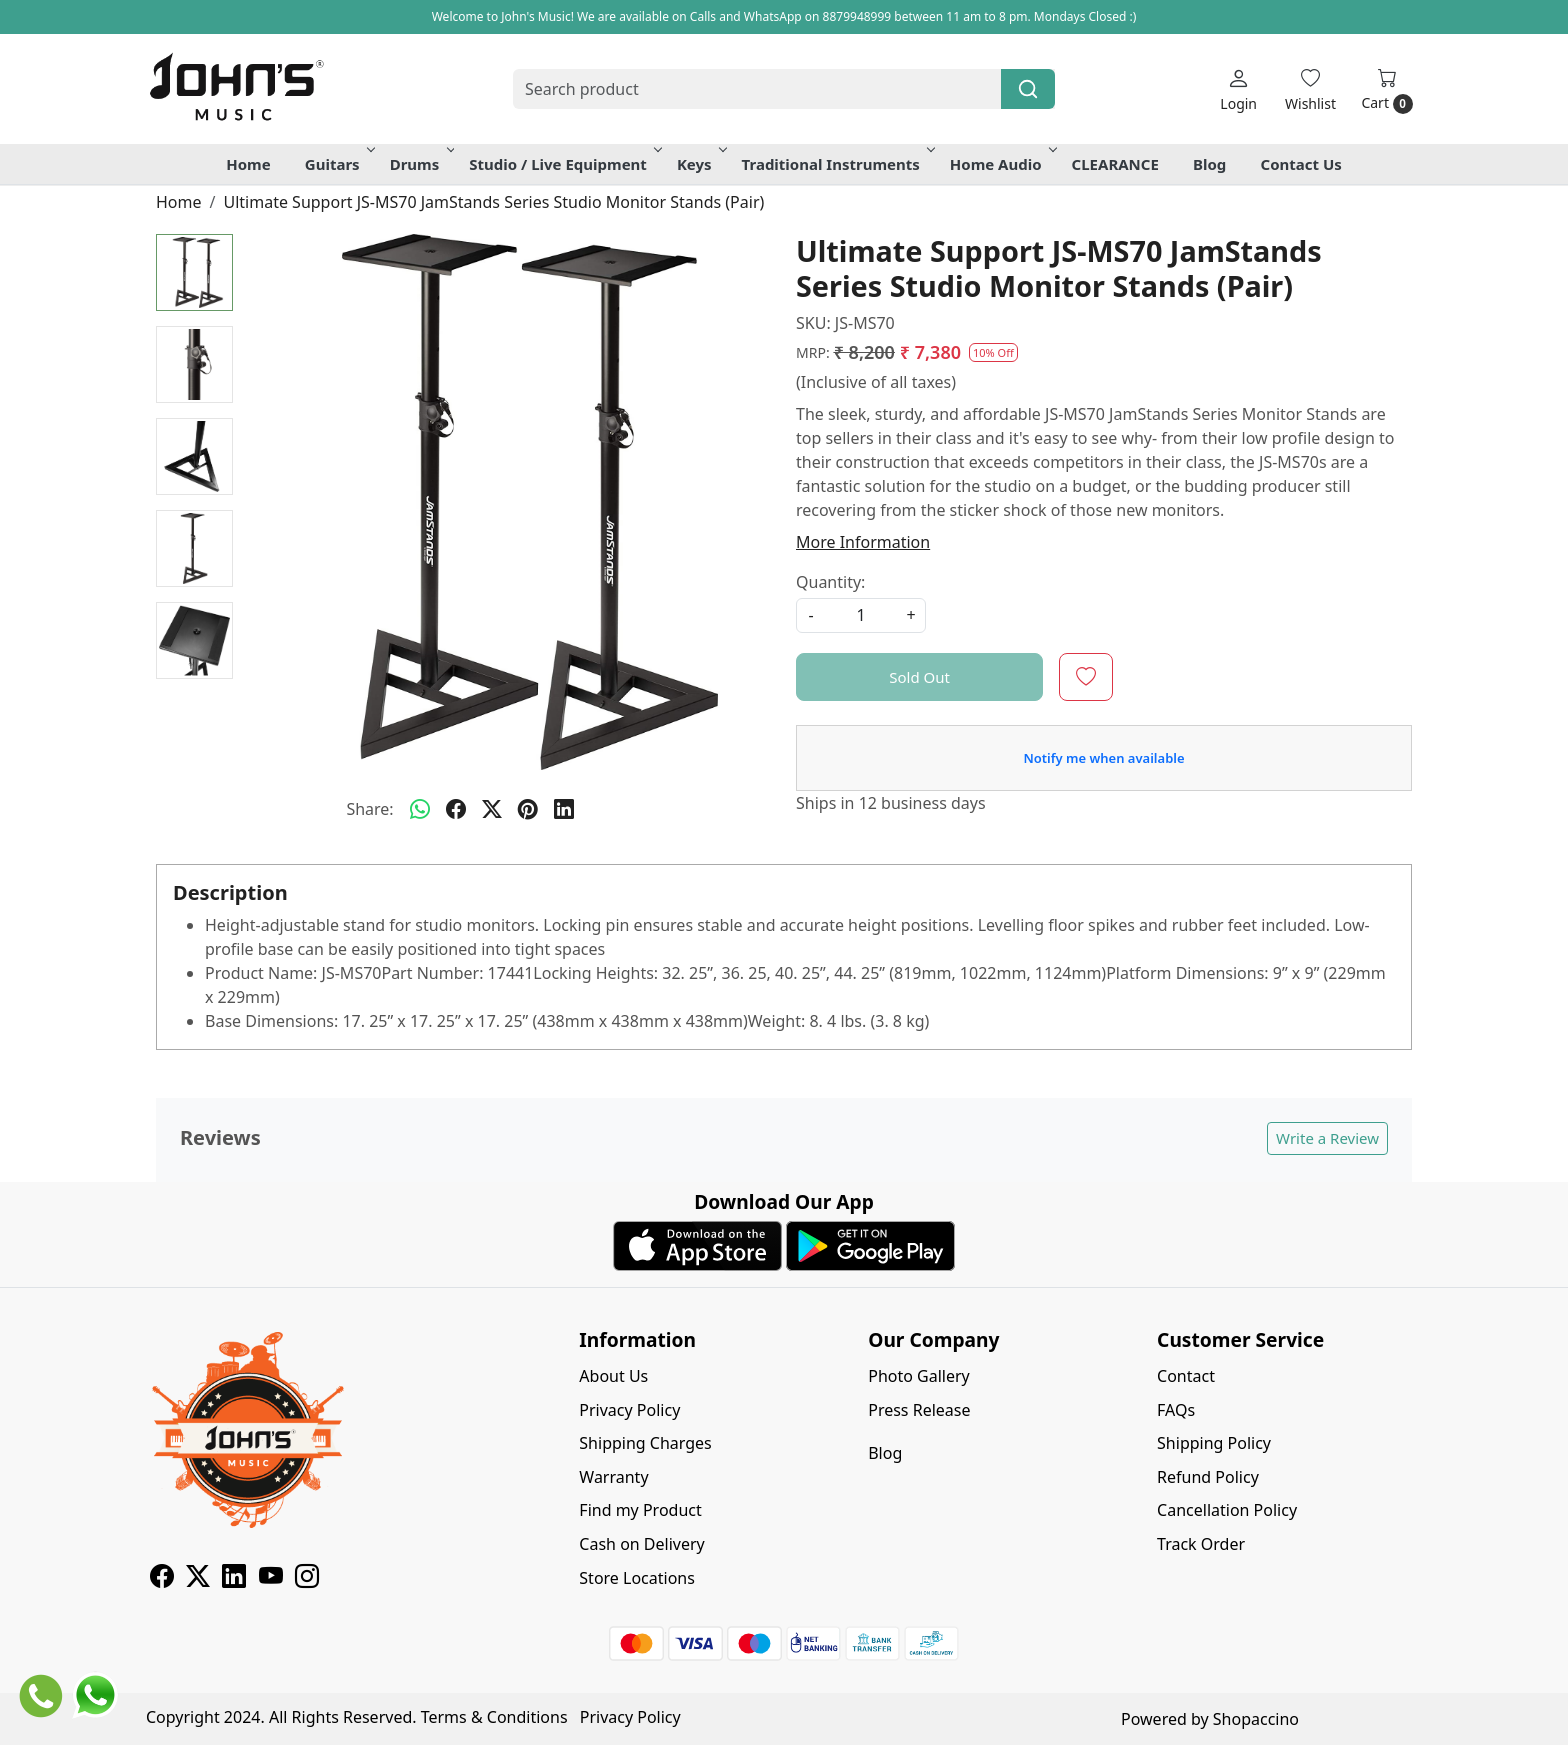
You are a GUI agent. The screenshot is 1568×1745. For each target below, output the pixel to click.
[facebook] (456, 809)
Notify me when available (1103, 758)
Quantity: (830, 582)
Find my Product (640, 1510)
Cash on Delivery (641, 1544)
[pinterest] (528, 809)
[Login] (1238, 89)
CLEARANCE (1115, 164)
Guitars (338, 164)
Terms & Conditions (494, 1717)
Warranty (613, 1477)
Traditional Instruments (837, 164)
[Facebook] (162, 1579)
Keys (700, 164)
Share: (369, 809)
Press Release (919, 1410)
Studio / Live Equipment (564, 164)
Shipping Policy (1214, 1443)
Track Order (1201, 1544)
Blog (1209, 164)
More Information (863, 542)
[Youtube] (271, 1579)
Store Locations (637, 1578)
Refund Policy (1208, 1477)
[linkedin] (564, 809)
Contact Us (1301, 164)
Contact (1186, 1376)
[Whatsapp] (420, 809)
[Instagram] (307, 1579)
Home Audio (1002, 164)
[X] (198, 1579)
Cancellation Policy (1227, 1510)
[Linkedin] (234, 1579)
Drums (421, 164)
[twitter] (492, 809)
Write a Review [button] (1327, 1138)
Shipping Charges (645, 1443)
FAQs (1176, 1410)
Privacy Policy (629, 1410)
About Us (613, 1376)
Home (248, 164)
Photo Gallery (919, 1376)
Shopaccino (1256, 1719)
